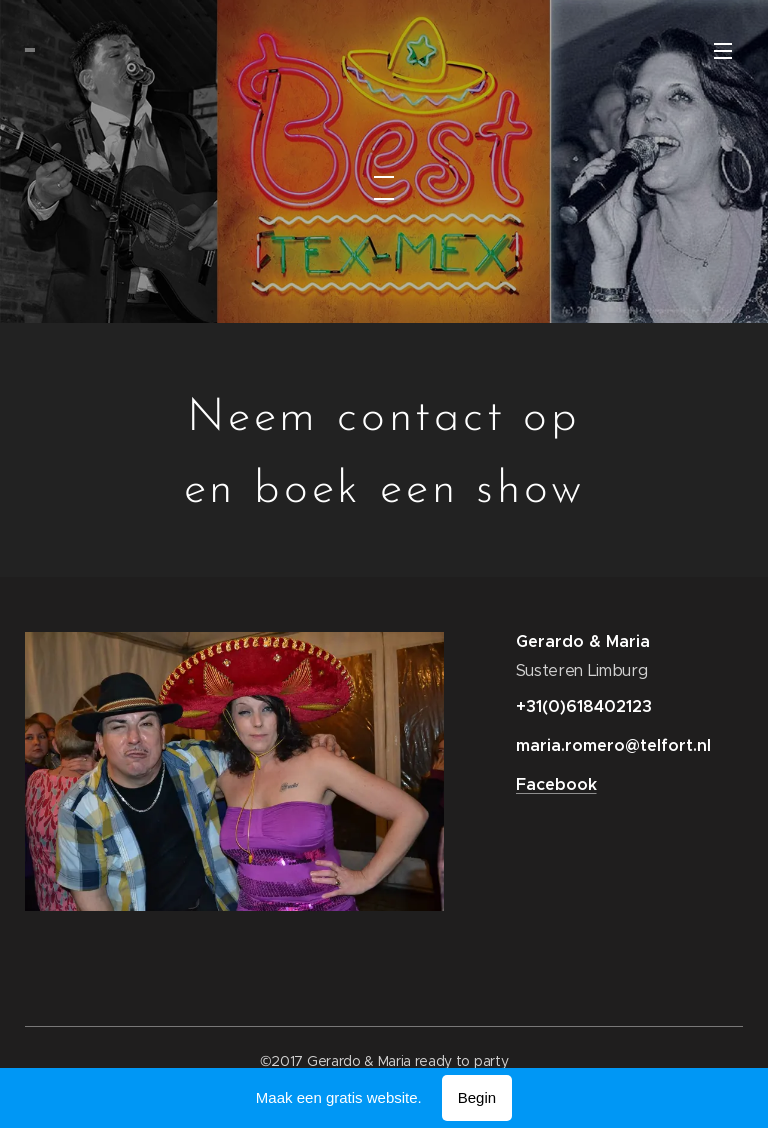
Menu (723, 51)
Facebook (555, 784)
